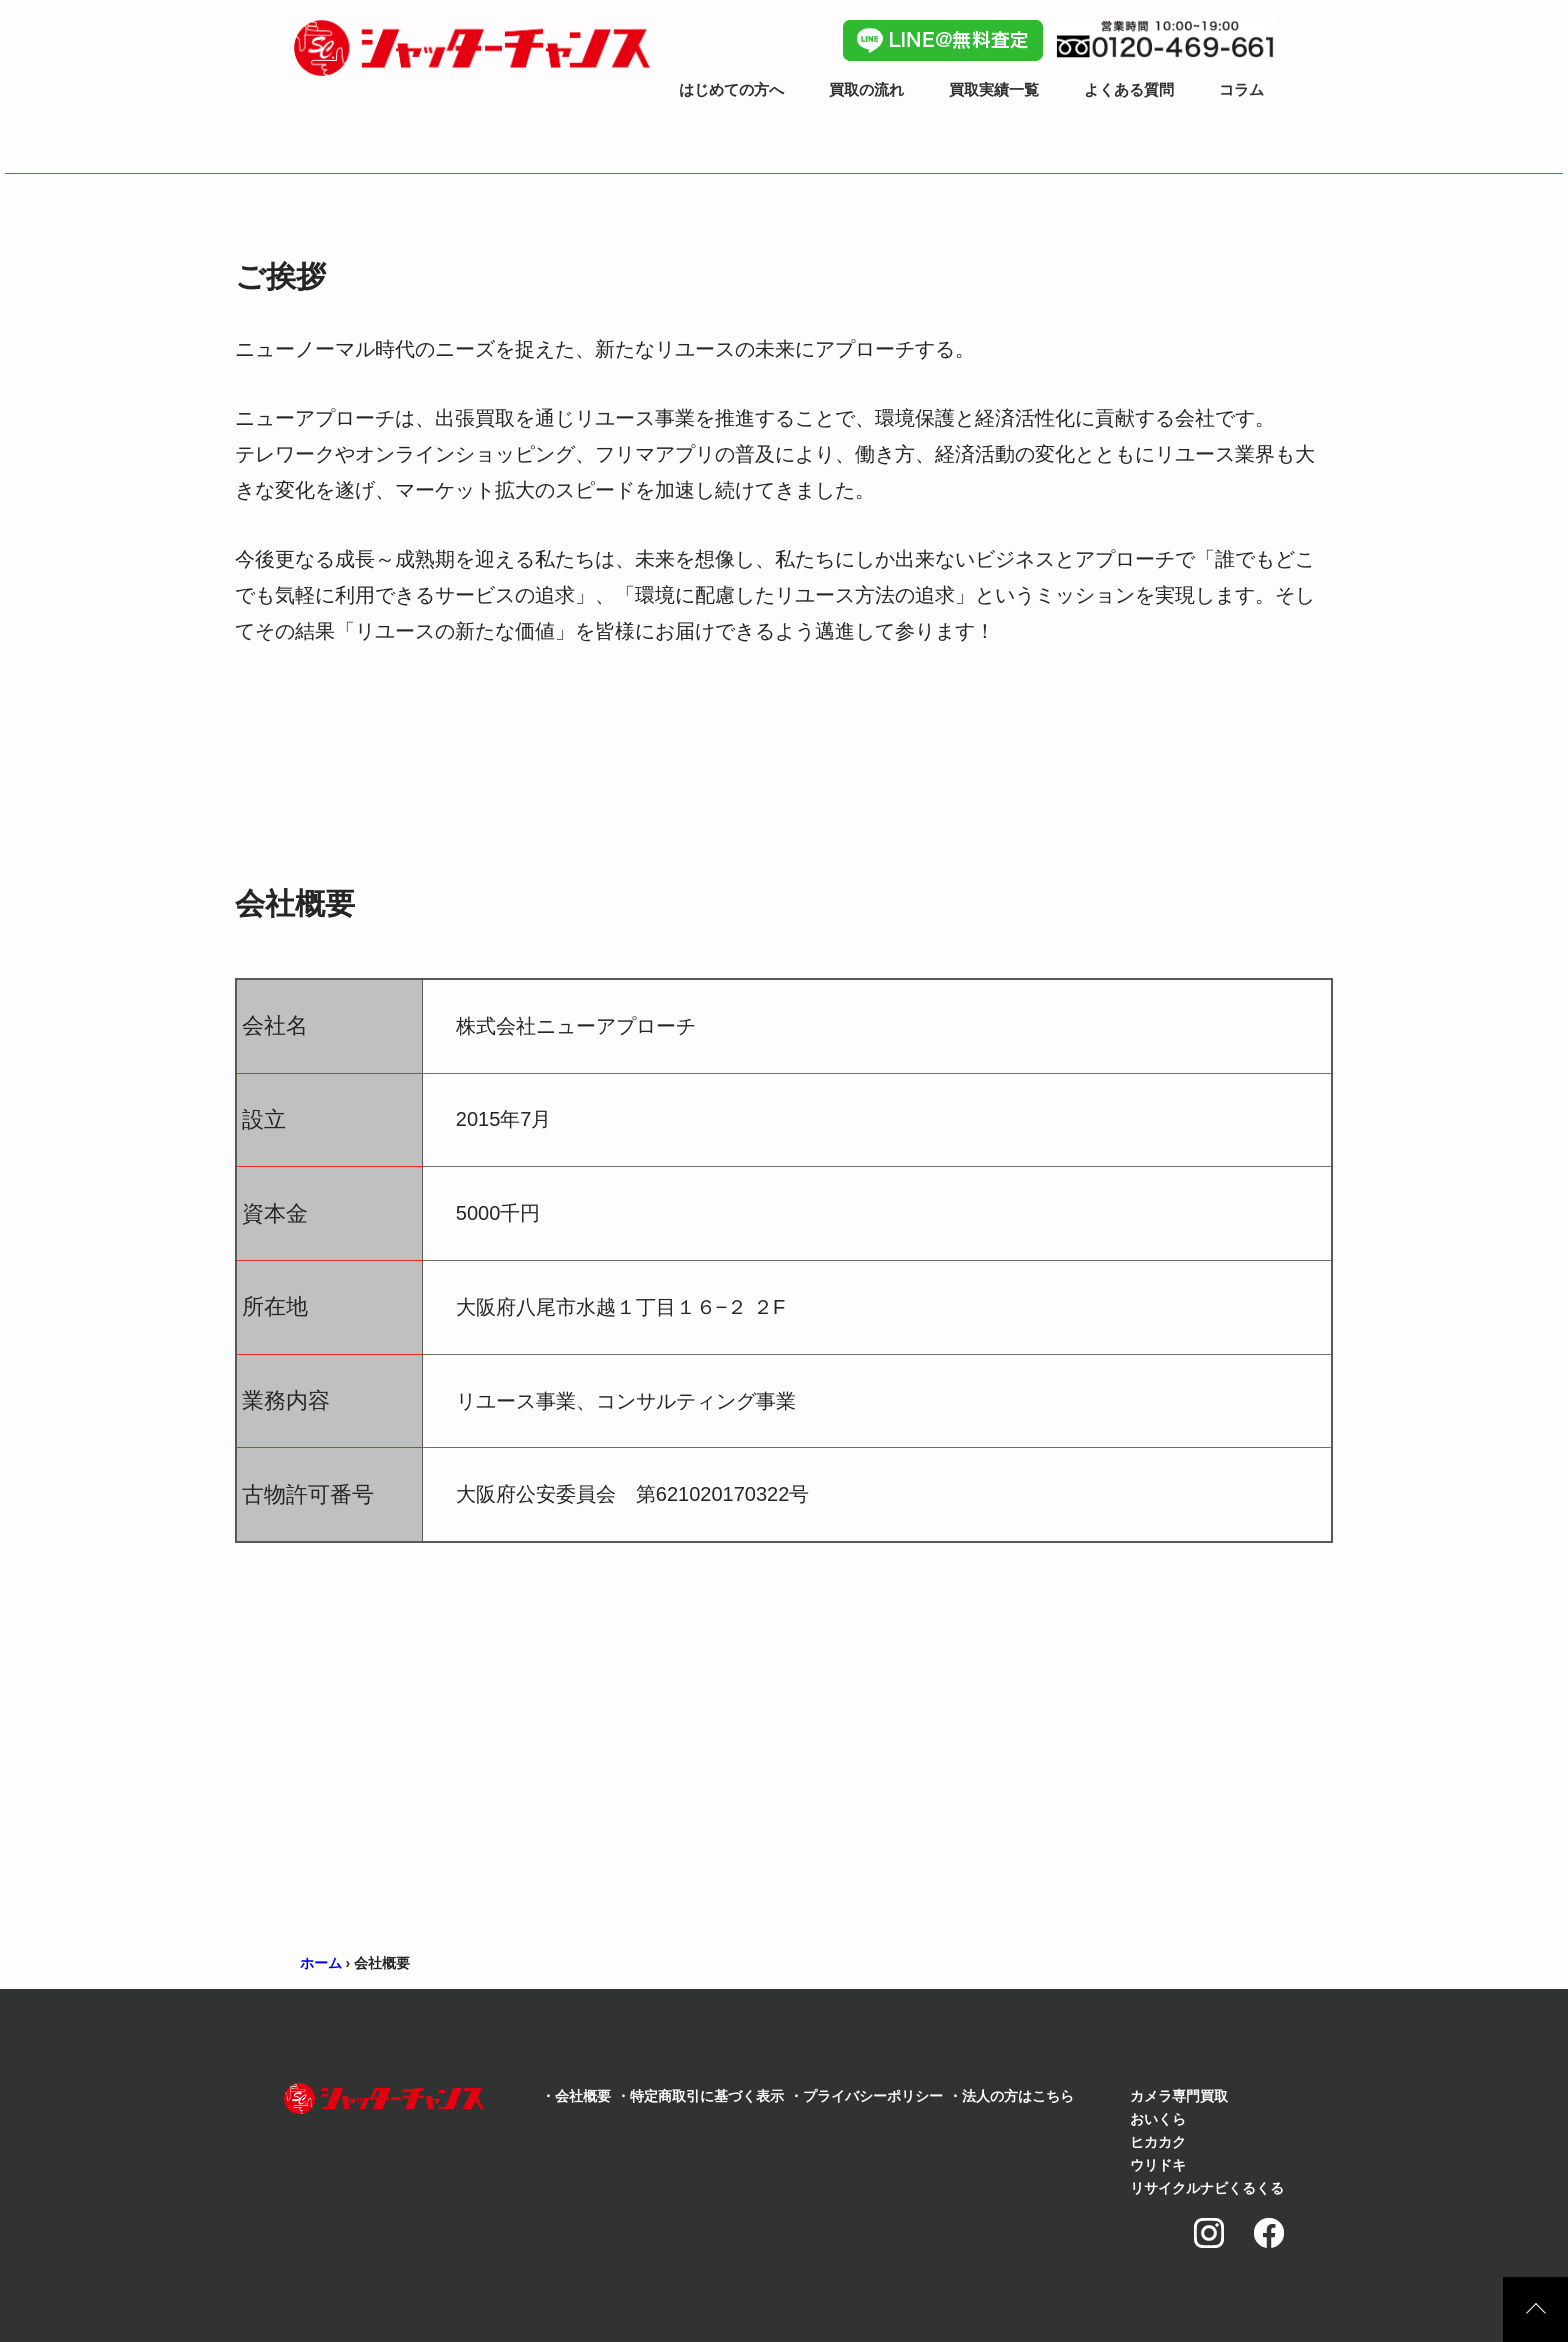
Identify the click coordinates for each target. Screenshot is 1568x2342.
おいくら (1158, 2119)
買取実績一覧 (994, 89)
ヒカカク (1158, 2142)
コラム (1241, 89)
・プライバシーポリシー (866, 2096)
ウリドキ (1158, 2165)
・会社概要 (576, 2096)
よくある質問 (1129, 89)
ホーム (321, 1963)
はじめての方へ (731, 89)
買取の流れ (866, 89)
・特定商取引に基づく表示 (700, 2096)
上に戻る (1535, 2309)
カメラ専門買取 (1179, 2096)
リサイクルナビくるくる (1207, 2188)
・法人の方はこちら (1011, 2096)
